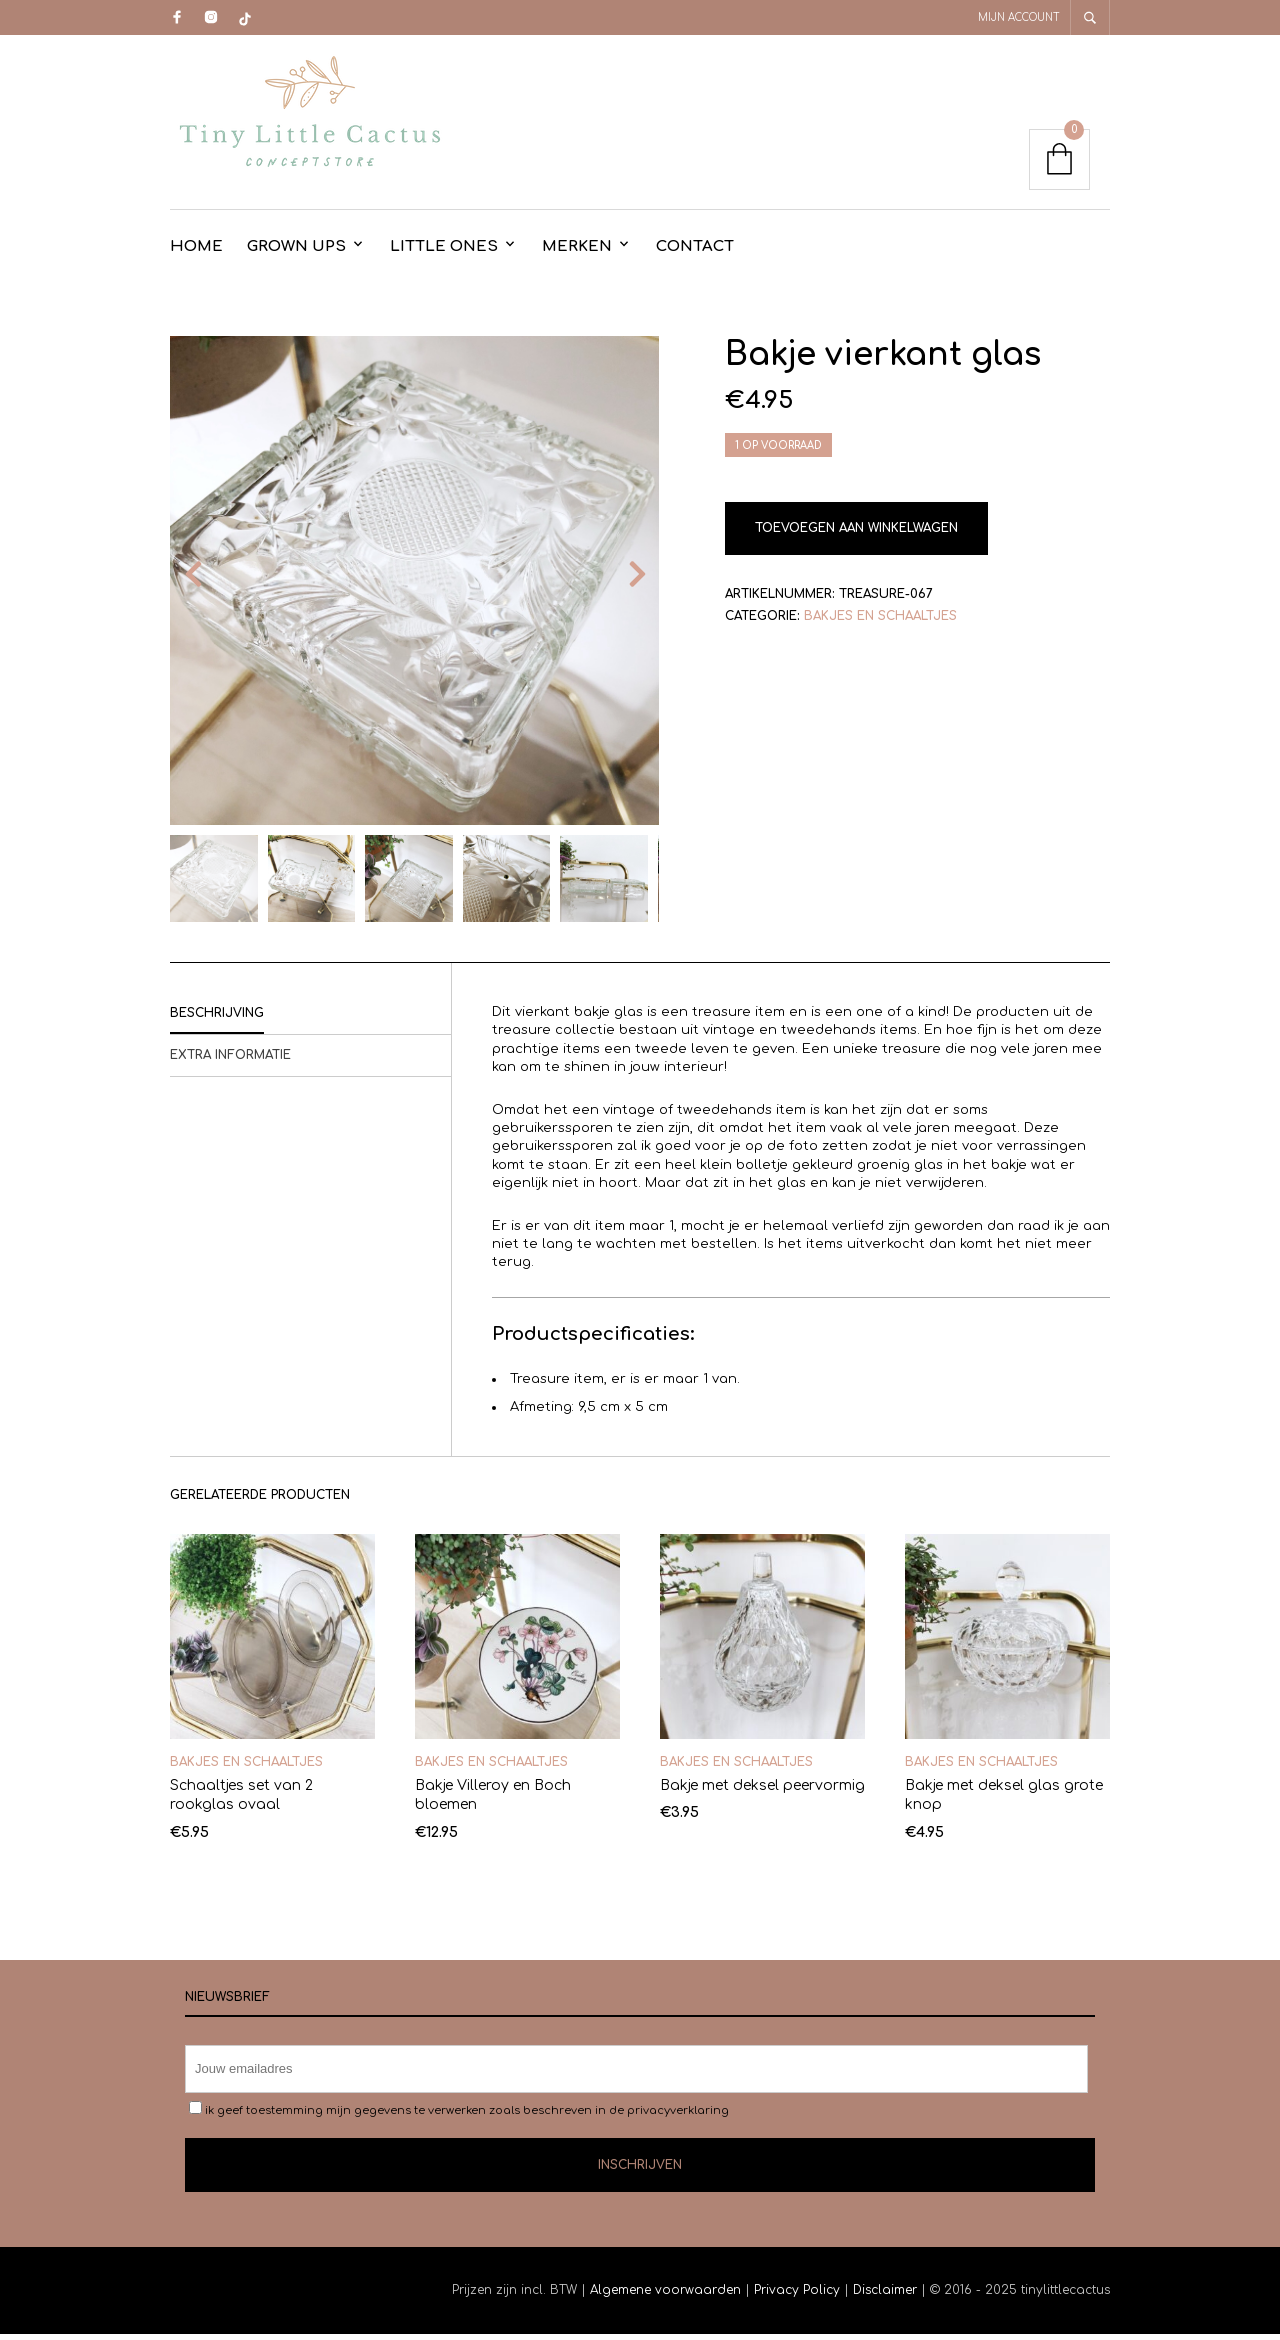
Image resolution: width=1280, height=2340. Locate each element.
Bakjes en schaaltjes (880, 622)
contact (695, 252)
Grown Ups (296, 252)
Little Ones (444, 252)
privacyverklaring (678, 2116)
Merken (577, 252)
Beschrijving (217, 1019)
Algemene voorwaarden (665, 2296)
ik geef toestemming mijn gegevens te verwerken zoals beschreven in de (459, 2115)
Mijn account (1019, 17)
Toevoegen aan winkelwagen (856, 534)
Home (196, 252)
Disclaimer (887, 2296)
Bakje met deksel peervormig (762, 1791)
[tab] (310, 1020)
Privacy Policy (797, 2296)
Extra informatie (230, 1061)
